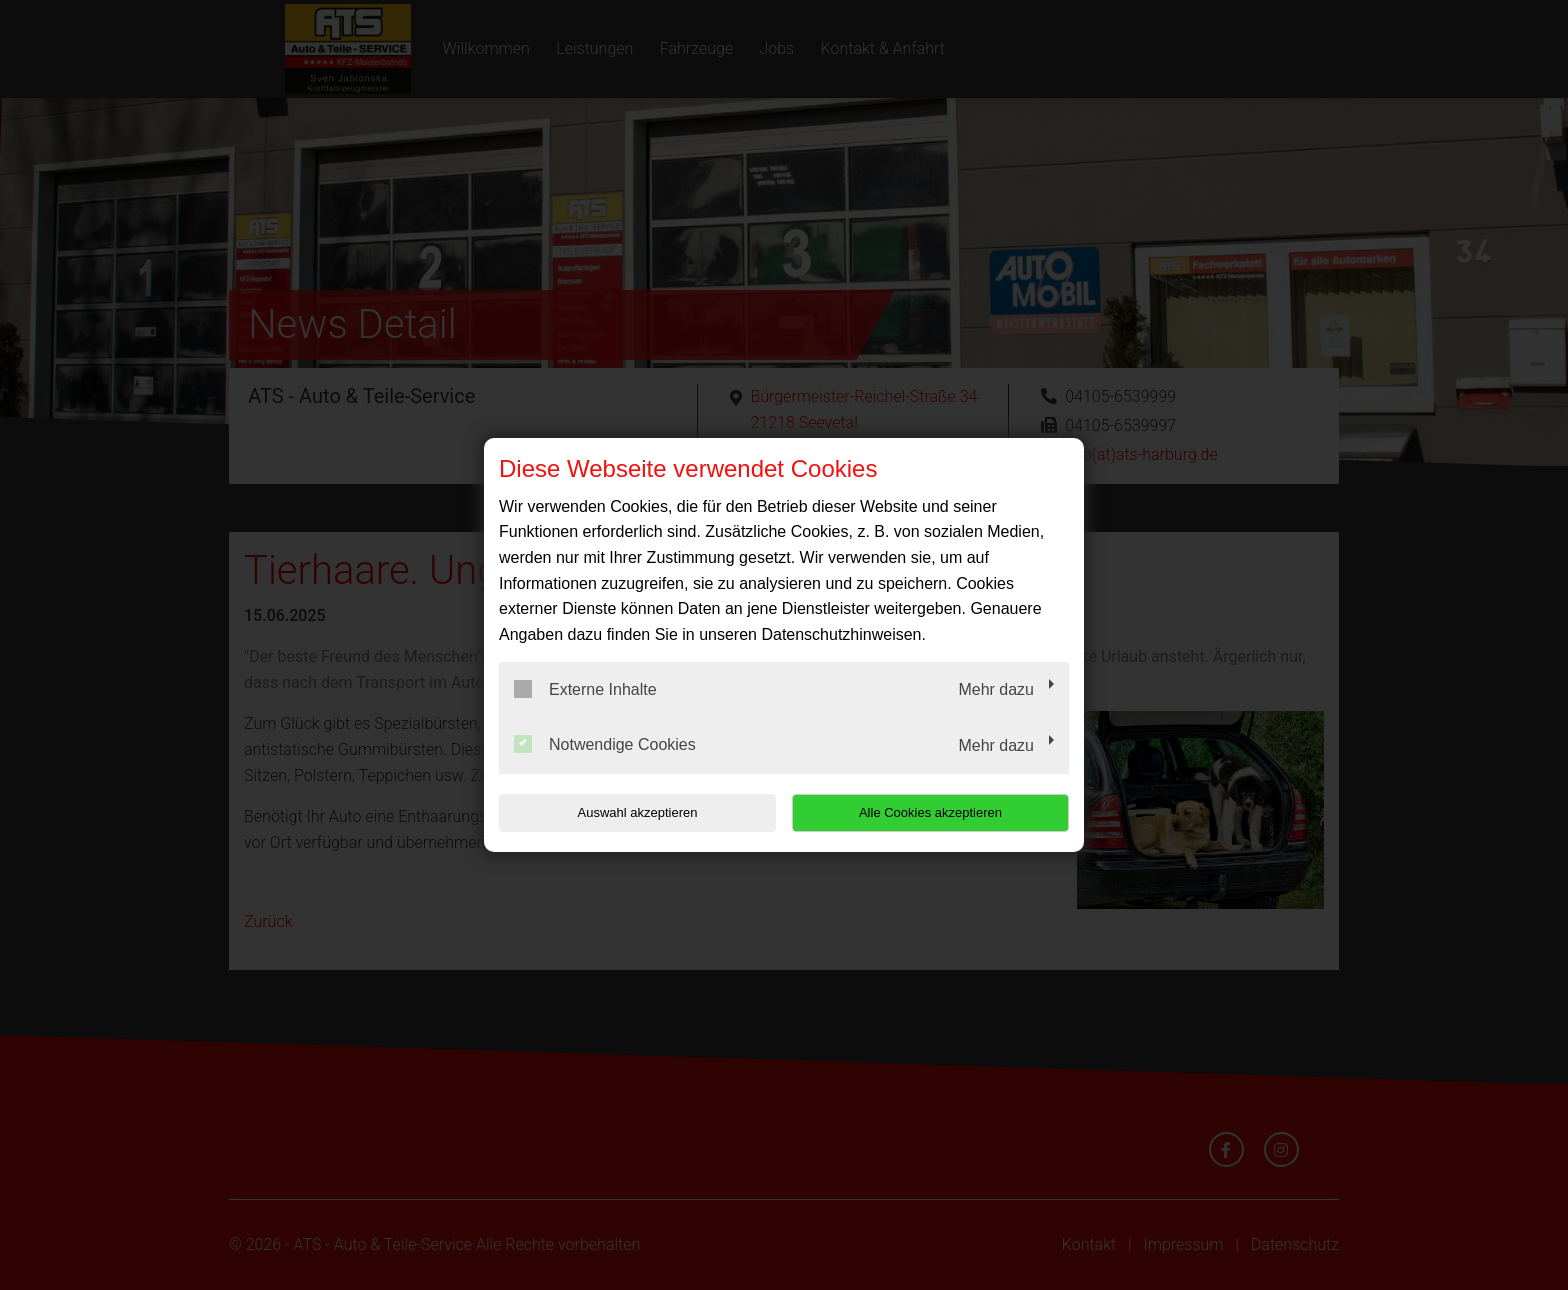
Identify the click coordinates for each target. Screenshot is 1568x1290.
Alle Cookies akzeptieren (940, 812)
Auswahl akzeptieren (627, 812)
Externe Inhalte (585, 689)
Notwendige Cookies (605, 744)
